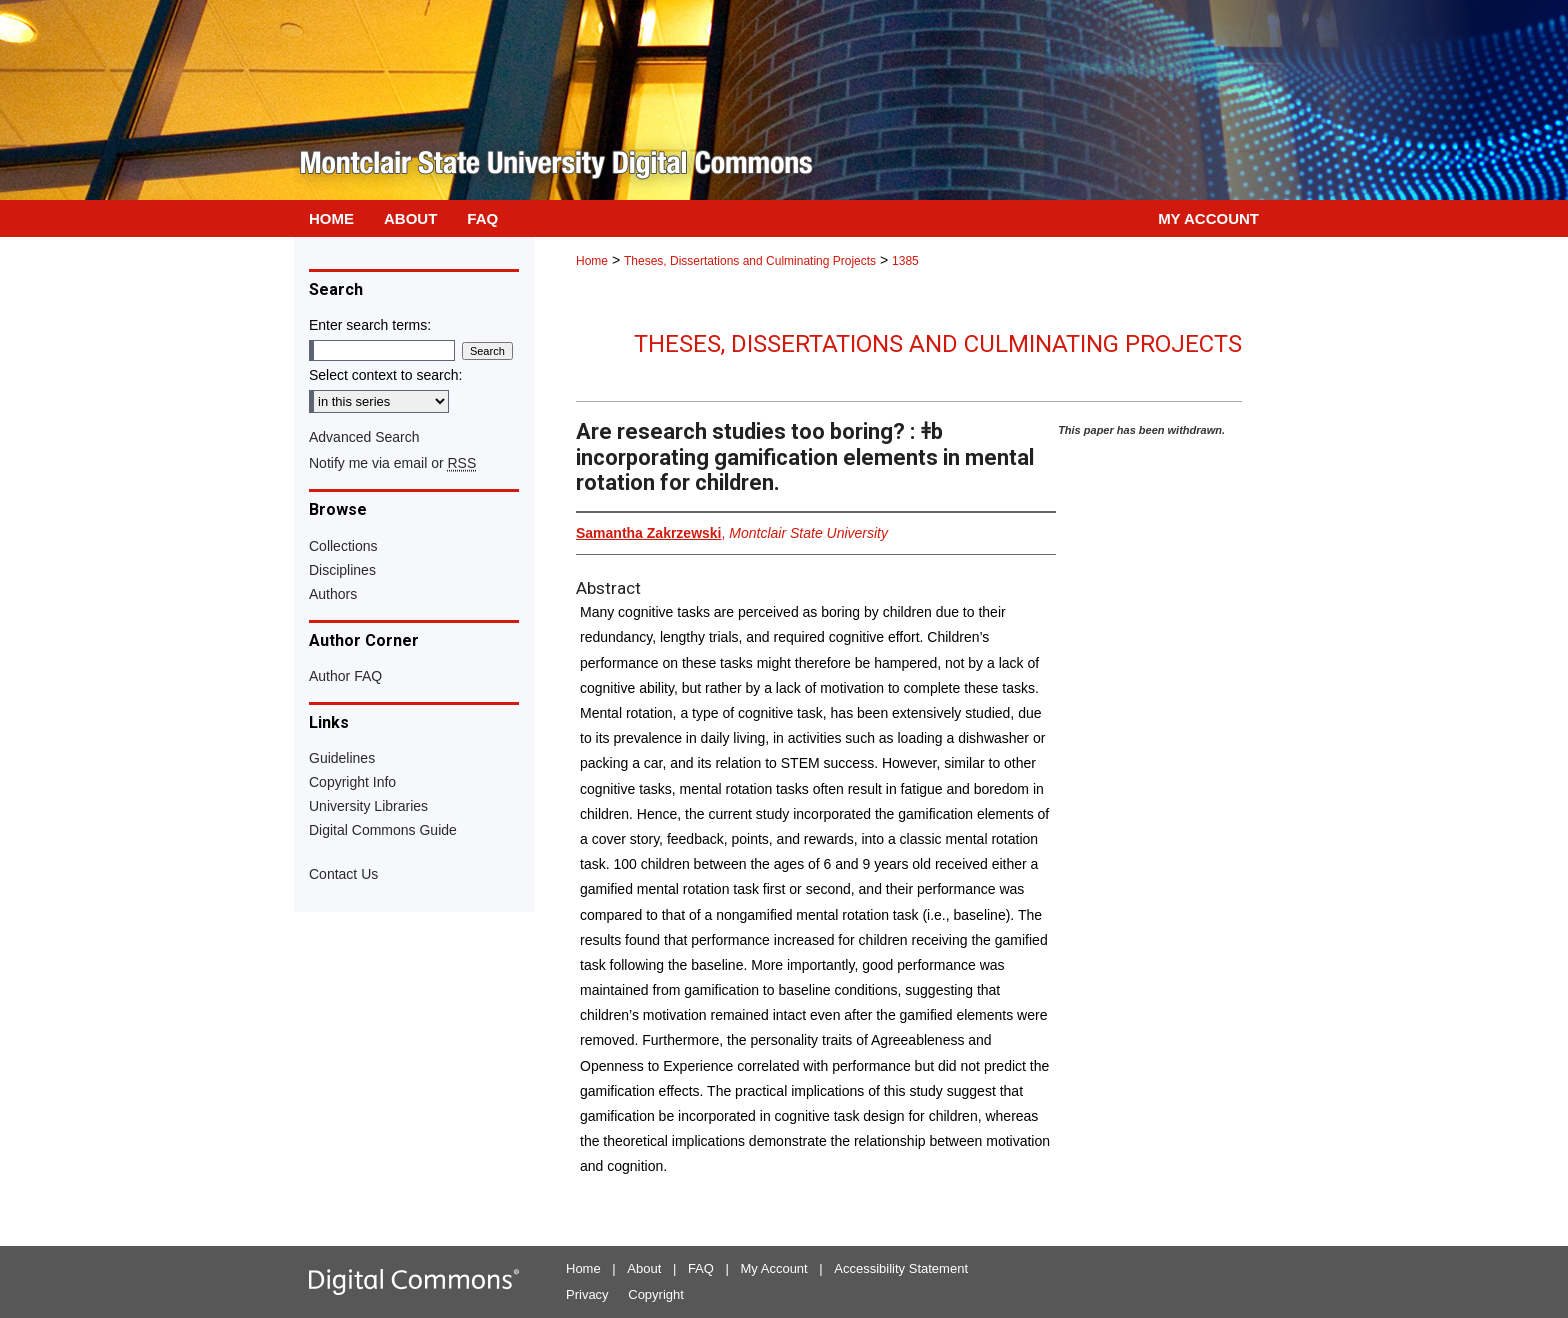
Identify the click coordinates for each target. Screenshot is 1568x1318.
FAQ (701, 1268)
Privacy (587, 1294)
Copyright (656, 1294)
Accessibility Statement (901, 1268)
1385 (905, 261)
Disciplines (342, 570)
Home (592, 261)
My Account (774, 1268)
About (644, 1268)
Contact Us (343, 874)
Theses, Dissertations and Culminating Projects (750, 261)
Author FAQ (345, 676)
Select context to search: (385, 375)
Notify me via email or (392, 463)
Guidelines (342, 758)
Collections (343, 546)
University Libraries (368, 806)
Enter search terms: (370, 325)
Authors (333, 594)
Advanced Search (364, 437)
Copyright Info (352, 782)
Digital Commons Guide (383, 830)
